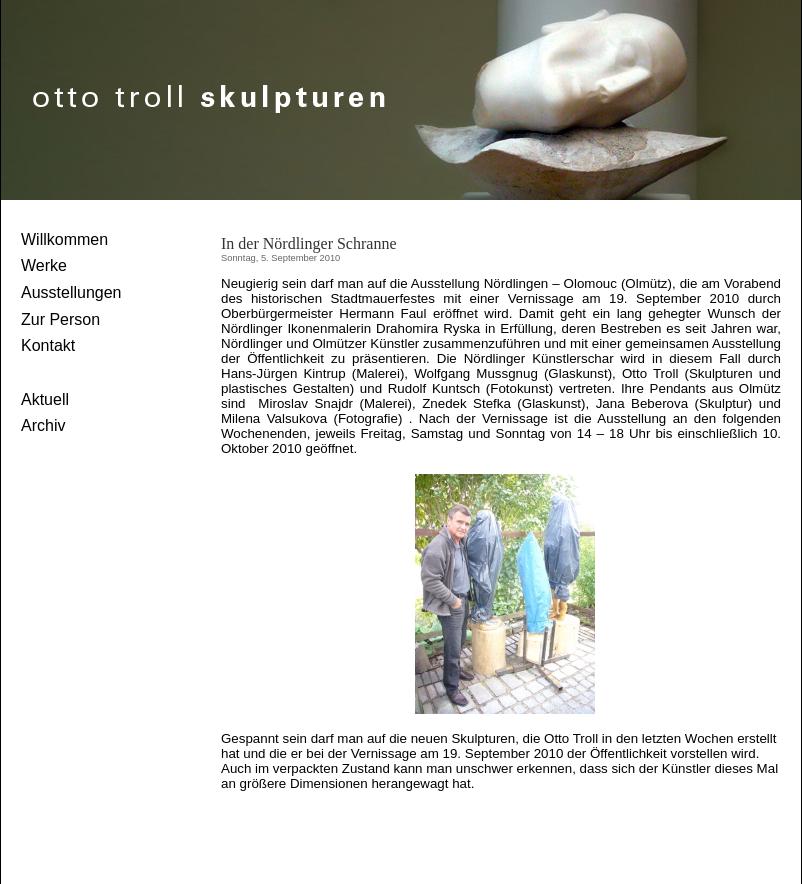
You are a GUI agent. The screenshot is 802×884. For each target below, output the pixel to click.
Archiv (43, 425)
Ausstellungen (71, 292)
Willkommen (64, 239)
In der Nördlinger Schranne (309, 243)
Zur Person (60, 319)
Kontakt (48, 345)
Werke (44, 265)
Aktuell (45, 399)
